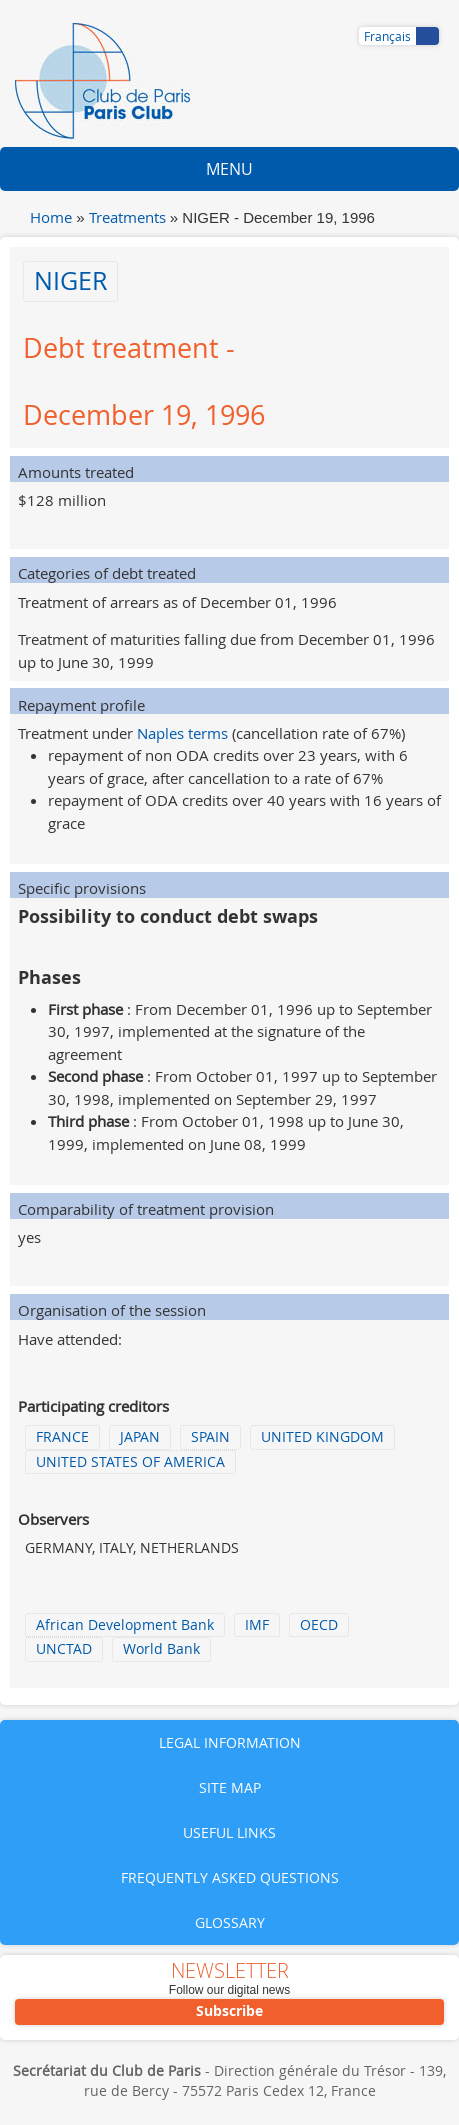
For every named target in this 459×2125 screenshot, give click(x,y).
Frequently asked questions (230, 1877)
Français (387, 36)
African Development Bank (125, 1625)
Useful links (229, 1832)
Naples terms (182, 733)
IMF (257, 1625)
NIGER (70, 280)
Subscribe (229, 2010)
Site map (230, 1787)
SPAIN (210, 1437)
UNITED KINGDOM (322, 1437)
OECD (319, 1625)
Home (51, 217)
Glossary (230, 1922)
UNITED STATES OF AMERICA (130, 1462)
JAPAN (140, 1437)
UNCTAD (64, 1649)
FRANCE (62, 1437)
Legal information (230, 1742)
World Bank (161, 1649)
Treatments (127, 217)
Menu (229, 169)
